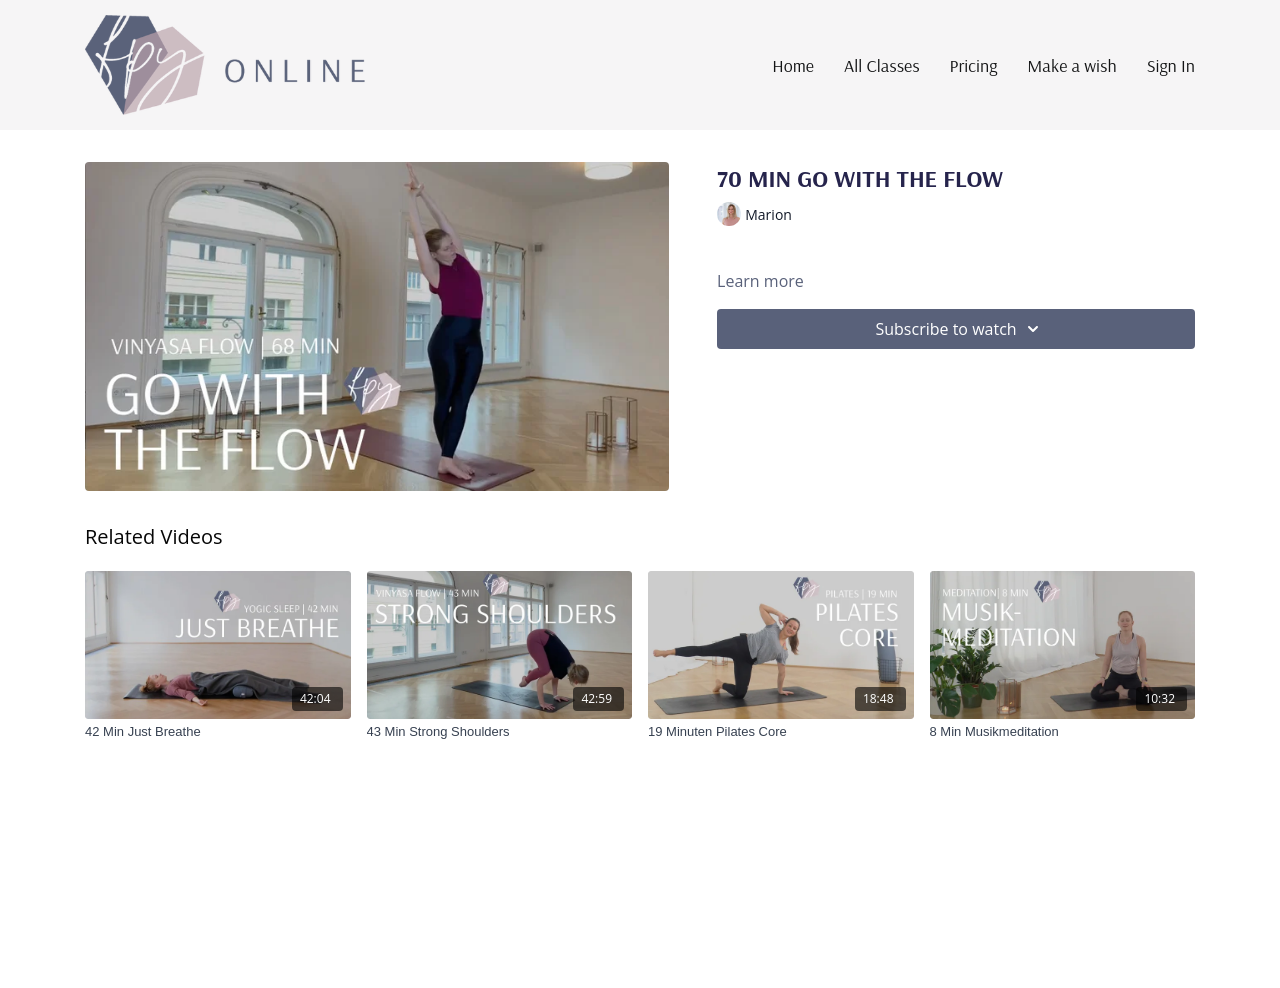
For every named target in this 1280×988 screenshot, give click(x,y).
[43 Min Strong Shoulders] (500, 732)
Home (793, 65)
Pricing (974, 65)
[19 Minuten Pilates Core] (781, 732)
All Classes (882, 65)
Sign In (1171, 65)
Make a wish (1071, 65)
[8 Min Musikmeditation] (1063, 732)
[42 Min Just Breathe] (218, 732)
